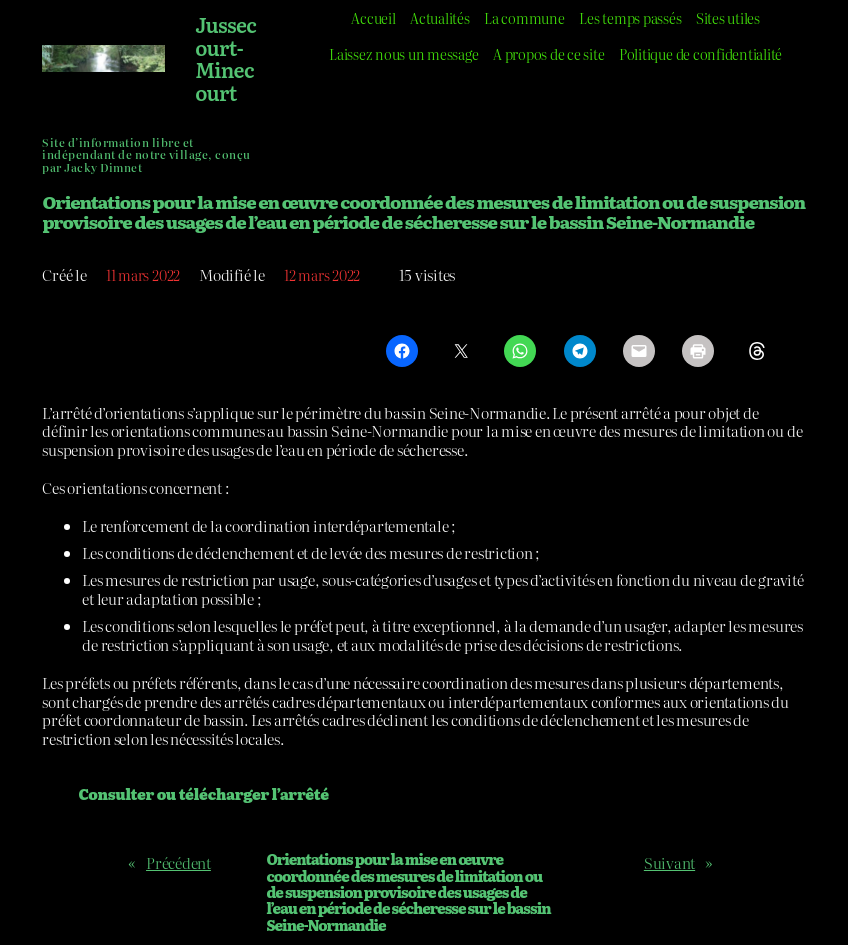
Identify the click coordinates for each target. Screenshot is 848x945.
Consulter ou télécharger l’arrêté (203, 793)
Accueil (364, 17)
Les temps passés (633, 17)
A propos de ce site (545, 53)
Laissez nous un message (395, 53)
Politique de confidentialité (706, 53)
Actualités (435, 17)
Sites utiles (735, 17)
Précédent (178, 862)
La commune (523, 17)
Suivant (669, 862)
